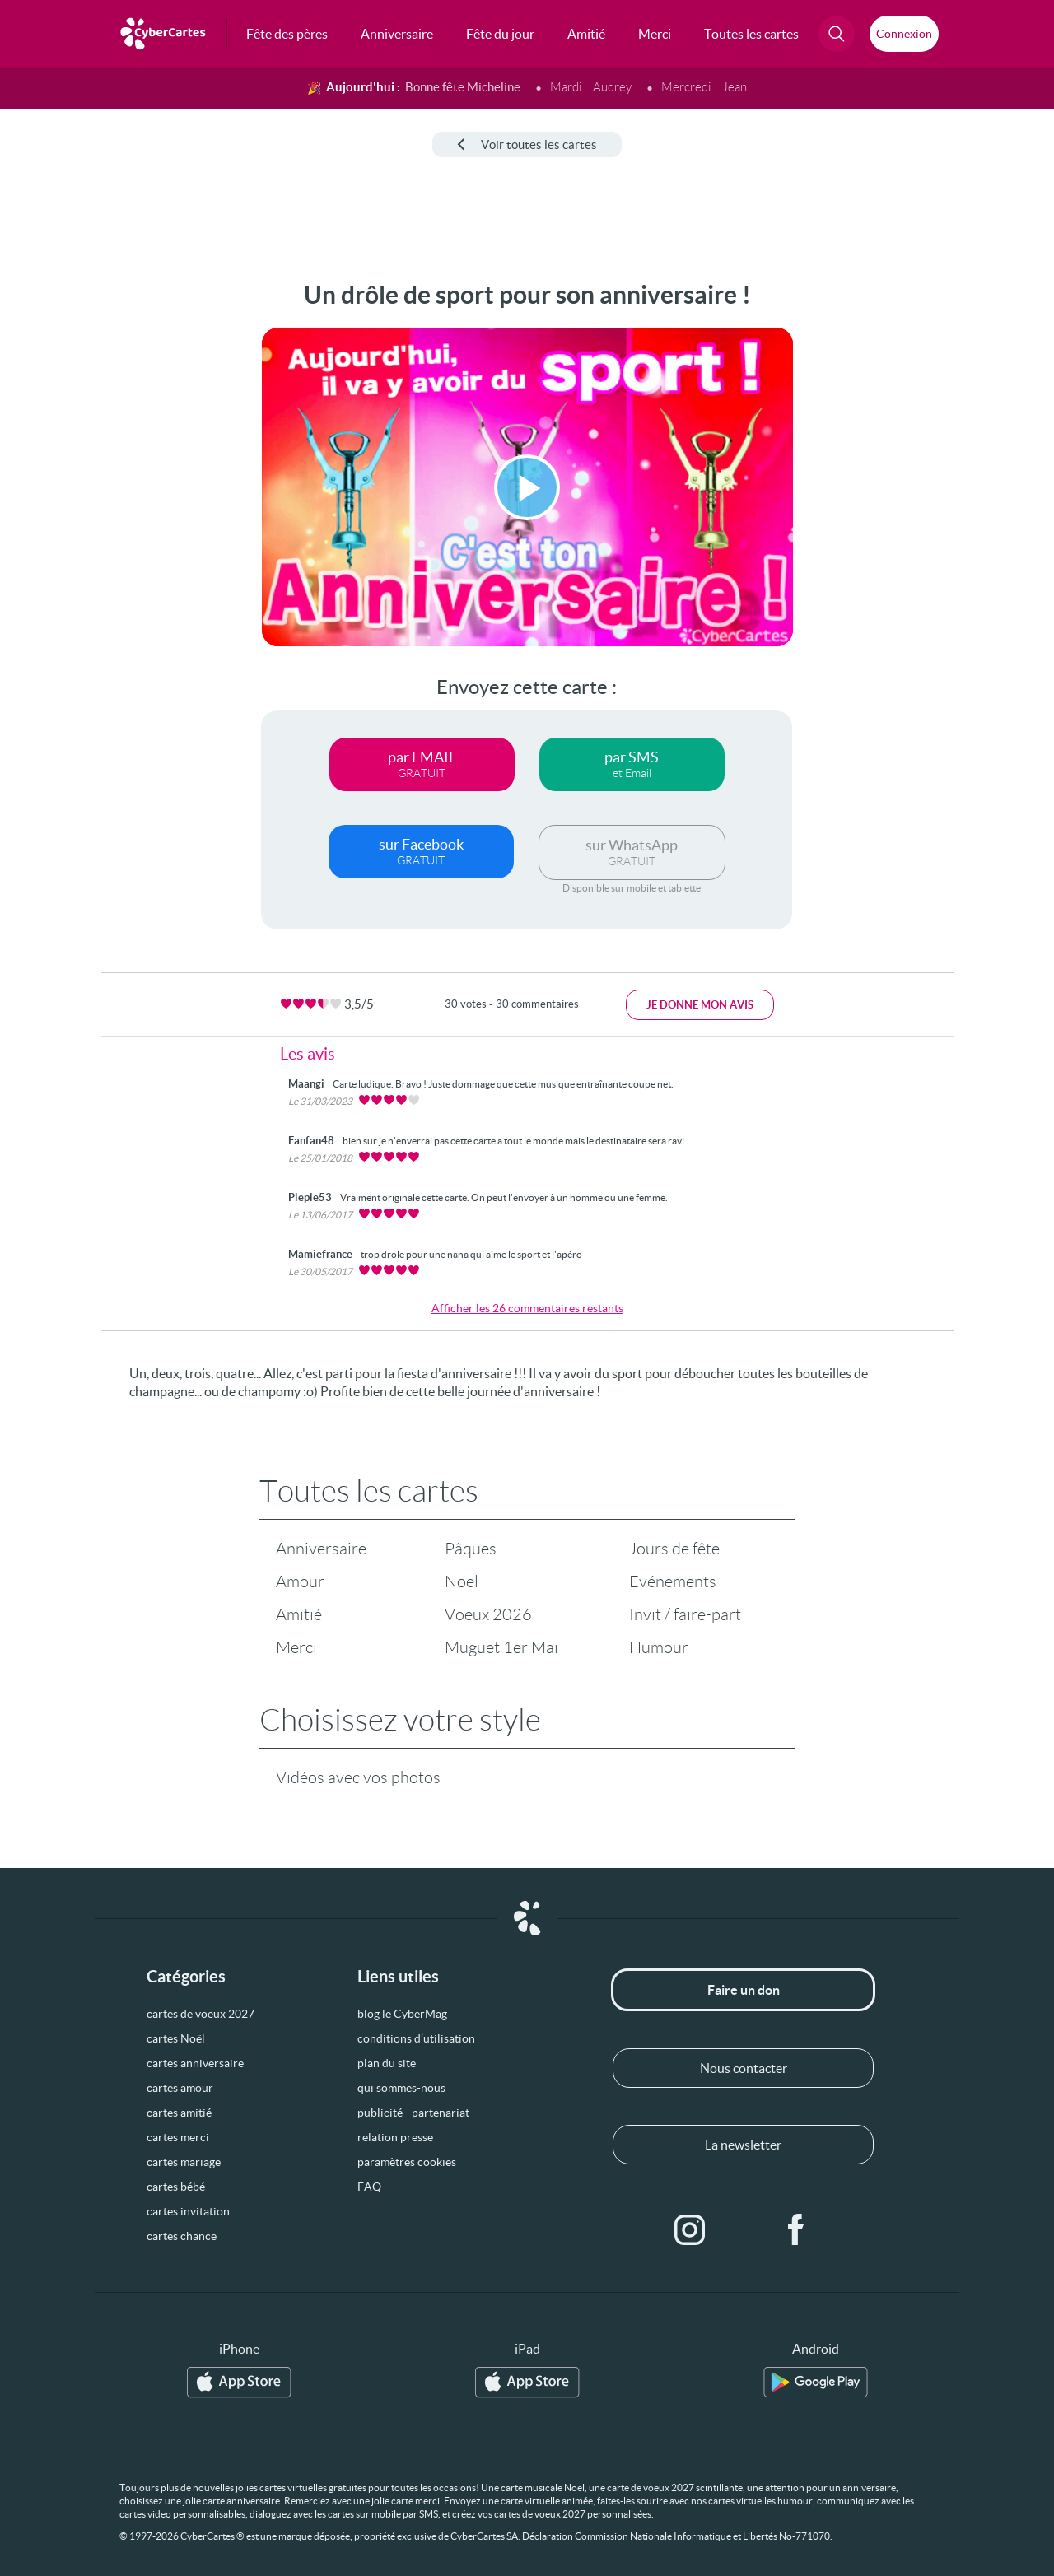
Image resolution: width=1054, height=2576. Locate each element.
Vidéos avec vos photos (358, 1777)
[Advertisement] (123, 528)
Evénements (672, 1581)
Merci (296, 1647)
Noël (461, 1581)
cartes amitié (179, 2112)
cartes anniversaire (195, 2063)
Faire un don (743, 1989)
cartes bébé (176, 2186)
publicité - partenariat (413, 2112)
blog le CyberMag (402, 2013)
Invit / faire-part (685, 1614)
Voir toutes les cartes (527, 144)
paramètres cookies (406, 2161)
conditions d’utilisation (416, 2038)
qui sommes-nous (401, 2087)
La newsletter (743, 2144)
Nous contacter (743, 2068)
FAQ (369, 2186)
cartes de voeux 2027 (200, 2013)
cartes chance (182, 2236)
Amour (300, 1581)
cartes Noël (176, 2038)
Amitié (299, 1614)
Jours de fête (674, 1549)
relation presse (395, 2137)
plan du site (386, 2063)
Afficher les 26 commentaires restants (527, 1308)
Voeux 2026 (488, 1614)
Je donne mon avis (699, 1005)
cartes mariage (184, 2161)
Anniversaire (321, 1549)
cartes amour (180, 2087)
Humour (658, 1647)
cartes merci (178, 2137)
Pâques (471, 1549)
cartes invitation (188, 2211)
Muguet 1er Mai (501, 1647)
